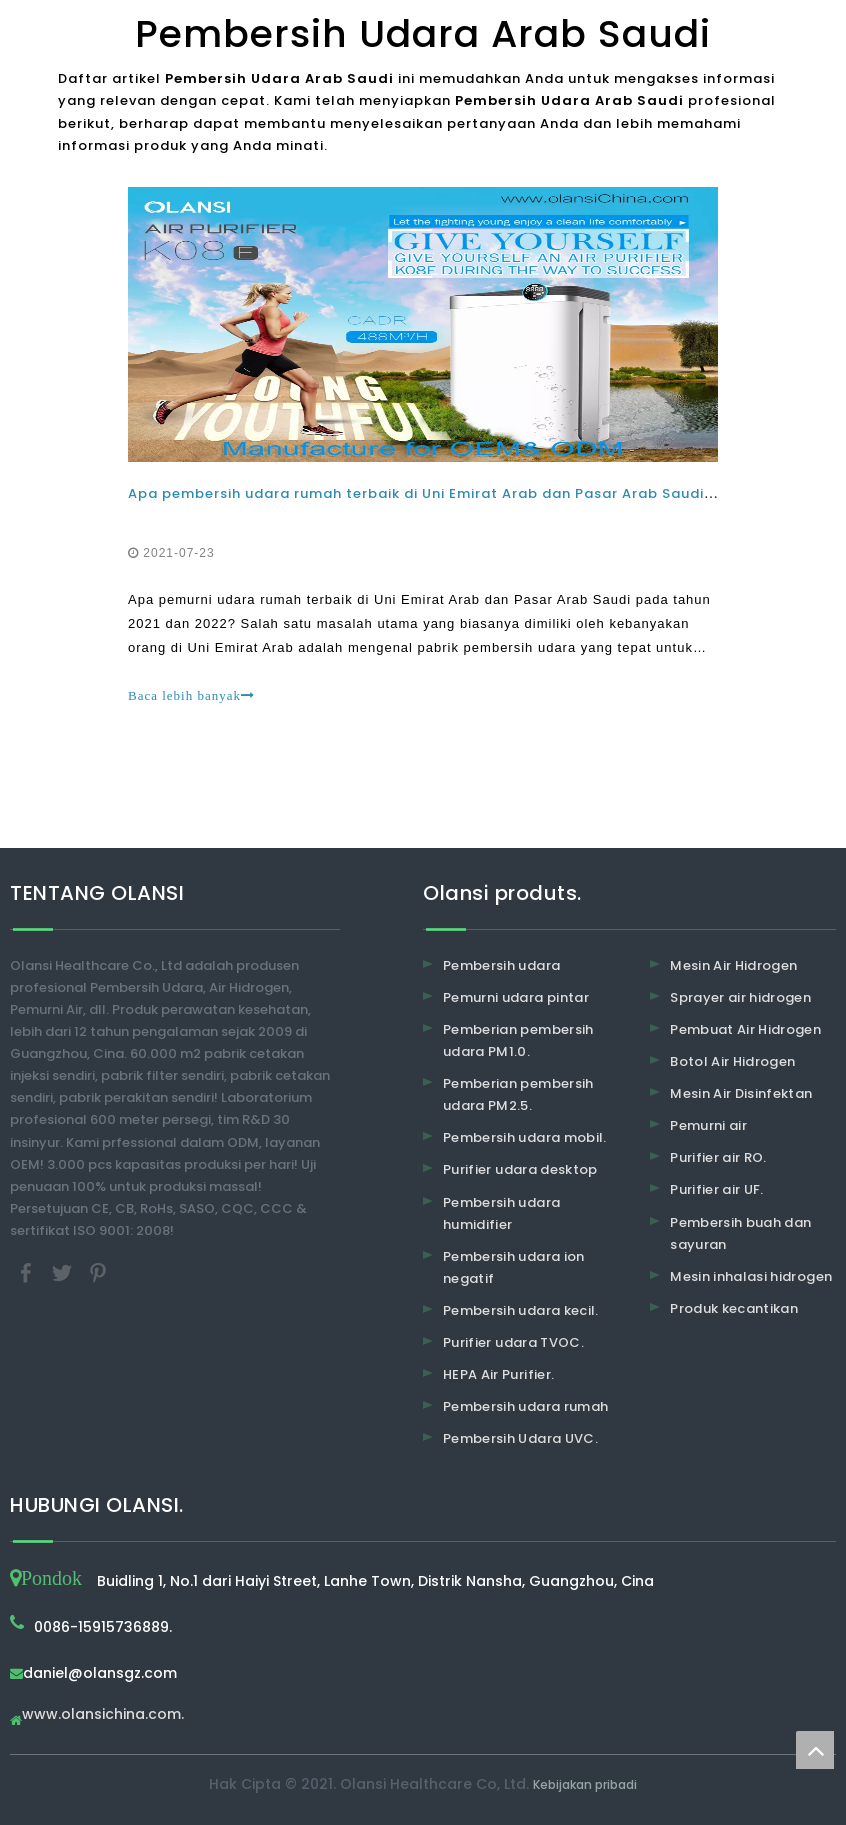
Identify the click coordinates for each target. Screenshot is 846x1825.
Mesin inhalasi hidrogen (751, 1276)
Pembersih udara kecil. (521, 1310)
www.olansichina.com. (103, 1715)
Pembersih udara (501, 965)
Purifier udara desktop (520, 1169)
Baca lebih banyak (191, 695)
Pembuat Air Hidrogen (745, 1029)
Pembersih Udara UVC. (520, 1438)
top (815, 1750)
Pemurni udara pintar (516, 997)
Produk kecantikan (734, 1308)
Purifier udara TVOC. (513, 1342)
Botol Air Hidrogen (732, 1061)
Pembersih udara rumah (525, 1406)
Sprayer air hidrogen (740, 997)
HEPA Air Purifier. (498, 1374)
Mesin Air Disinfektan (741, 1093)
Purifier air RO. (718, 1157)
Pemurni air (708, 1125)
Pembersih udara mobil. (525, 1137)
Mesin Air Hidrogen (733, 965)
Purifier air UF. (717, 1189)
